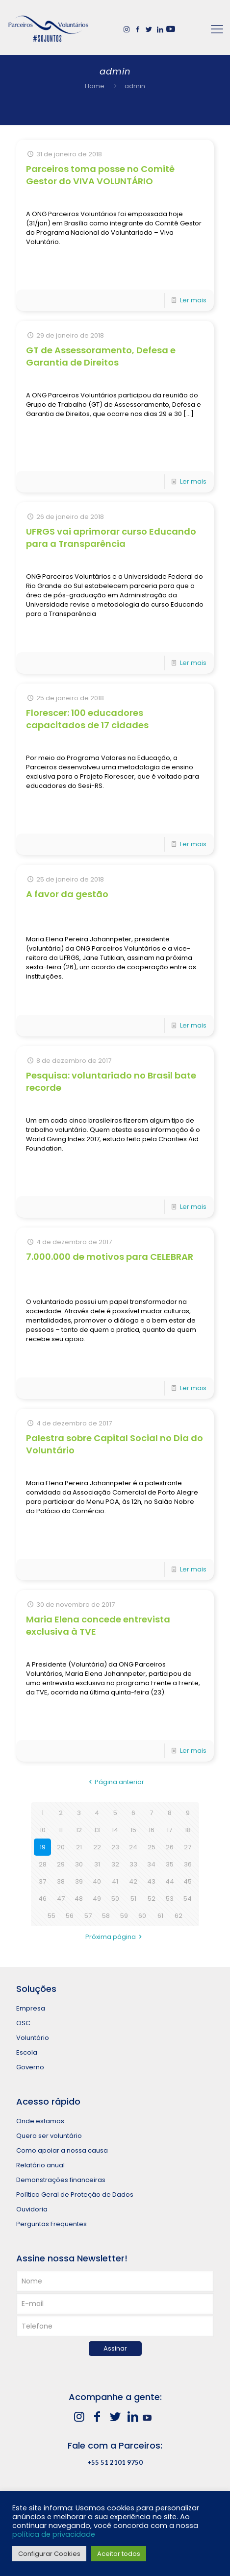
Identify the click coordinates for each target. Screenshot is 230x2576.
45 (187, 1881)
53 (170, 1898)
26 (170, 1847)
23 (115, 1847)
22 (97, 1847)
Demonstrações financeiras (60, 2179)
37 (42, 1881)
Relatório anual (40, 2165)
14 (115, 1830)
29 (61, 1864)
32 (115, 1864)
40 (97, 1881)
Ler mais (193, 300)
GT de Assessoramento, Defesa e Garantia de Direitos (101, 356)
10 (43, 1830)
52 (151, 1898)
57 (88, 1915)
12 (79, 1830)
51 (133, 1898)
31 (97, 1864)
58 (106, 1915)
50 (115, 1898)
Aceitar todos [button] (118, 2553)
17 (169, 1830)
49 (97, 1898)
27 (187, 1847)
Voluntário (32, 2037)
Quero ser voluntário (49, 2135)
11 (61, 1830)
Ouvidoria (32, 2209)
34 (151, 1864)
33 (133, 1864)
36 (188, 1864)
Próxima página (115, 1936)
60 (142, 1915)
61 (160, 1915)
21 (79, 1847)
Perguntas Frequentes (51, 2224)
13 (97, 1830)
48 (79, 1898)
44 (169, 1881)
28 (43, 1864)
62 (178, 1915)
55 (51, 1915)
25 (151, 1847)
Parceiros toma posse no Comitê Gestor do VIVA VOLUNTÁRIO (100, 175)
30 (79, 1864)
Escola (26, 2052)
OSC (23, 2023)
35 (170, 1864)
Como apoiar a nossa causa (62, 2150)
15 (133, 1830)
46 (42, 1898)
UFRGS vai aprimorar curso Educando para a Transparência (111, 537)
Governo (30, 2067)
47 (61, 1898)
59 (124, 1915)
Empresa (30, 2008)
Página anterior (115, 1782)
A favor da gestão (67, 894)
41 (115, 1881)
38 (61, 1881)
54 (187, 1898)
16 (151, 1830)
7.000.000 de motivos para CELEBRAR (109, 1257)
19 (43, 1847)
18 (188, 1830)
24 (133, 1847)
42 (133, 1881)
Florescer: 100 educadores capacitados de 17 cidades (87, 719)
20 (61, 1847)
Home (94, 86)
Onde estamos (40, 2121)
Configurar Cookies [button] (49, 2553)
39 (79, 1881)
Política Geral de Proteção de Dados (74, 2194)
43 (151, 1881)
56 (70, 1915)
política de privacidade (53, 2534)
